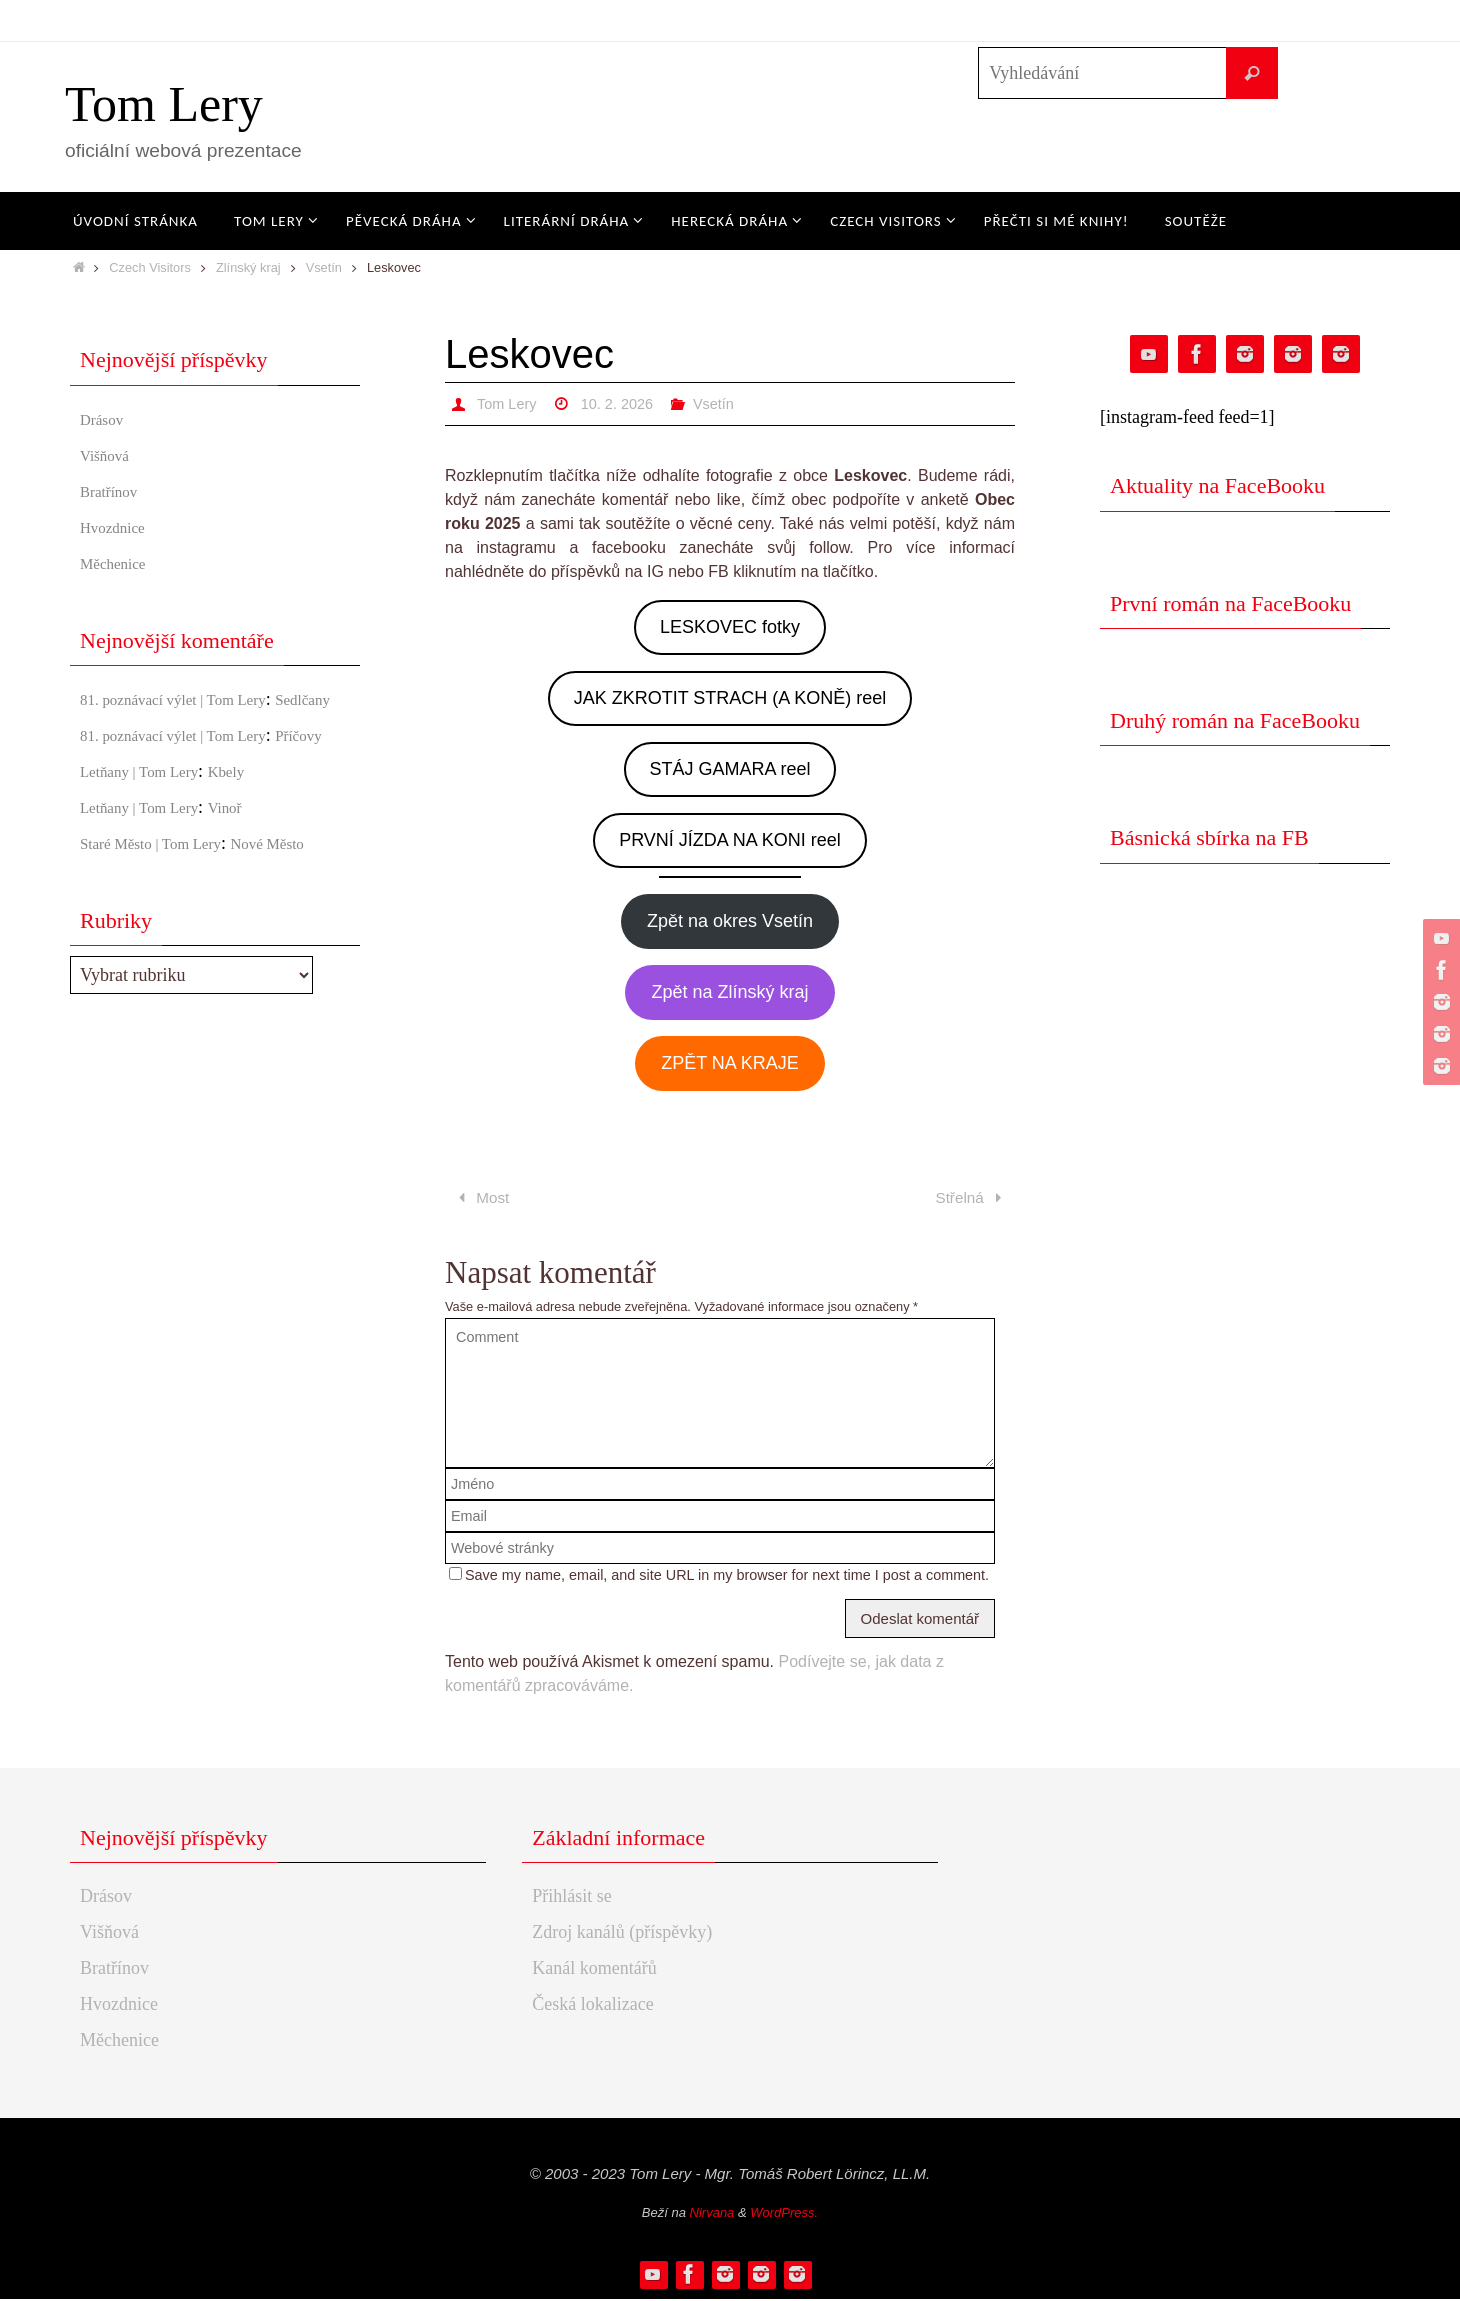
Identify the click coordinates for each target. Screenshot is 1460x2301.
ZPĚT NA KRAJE (730, 1063)
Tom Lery (164, 104)
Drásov (106, 419)
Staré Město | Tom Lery (165, 897)
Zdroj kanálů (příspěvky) (622, 1934)
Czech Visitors (150, 267)
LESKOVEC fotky (730, 627)
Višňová (109, 455)
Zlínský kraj (248, 267)
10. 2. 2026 (627, 403)
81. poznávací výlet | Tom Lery (192, 699)
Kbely (254, 825)
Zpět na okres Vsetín (730, 921)
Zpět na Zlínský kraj (729, 992)
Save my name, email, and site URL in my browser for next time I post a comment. (727, 1577)
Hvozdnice (119, 527)
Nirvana (712, 2214)
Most (482, 1199)
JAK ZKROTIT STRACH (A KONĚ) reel (730, 698)
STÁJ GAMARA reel (729, 769)
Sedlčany (113, 726)
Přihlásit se (572, 1898)
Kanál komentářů (594, 1970)
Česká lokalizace (592, 2006)
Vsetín (324, 267)
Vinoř (252, 861)
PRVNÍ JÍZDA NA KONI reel (730, 840)
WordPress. (784, 2214)
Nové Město (304, 897)
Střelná (971, 1199)
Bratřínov (114, 491)
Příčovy (108, 789)
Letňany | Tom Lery (151, 825)
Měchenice (119, 563)
